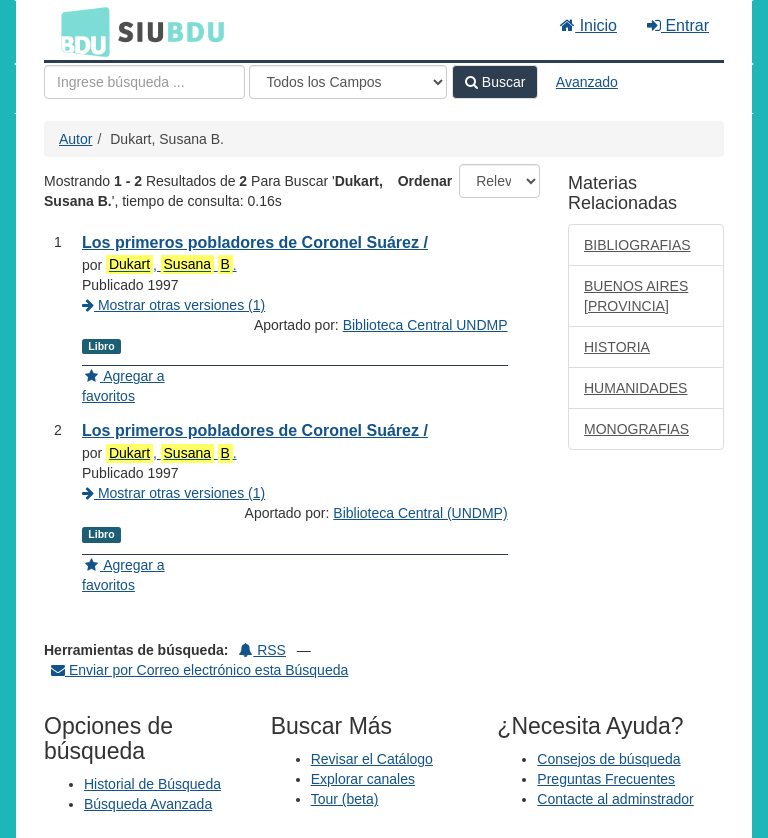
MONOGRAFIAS (636, 429)
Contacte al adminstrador (615, 799)
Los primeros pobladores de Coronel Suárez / (255, 242)
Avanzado (587, 82)
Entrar (678, 25)
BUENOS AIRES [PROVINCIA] (636, 296)
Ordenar (425, 181)
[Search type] (348, 82)
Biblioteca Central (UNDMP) (420, 513)
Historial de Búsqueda (152, 784)
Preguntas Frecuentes (606, 779)
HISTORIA (617, 347)
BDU (80, 31)
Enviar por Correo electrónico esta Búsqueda (199, 670)
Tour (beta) (345, 799)
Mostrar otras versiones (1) (173, 305)
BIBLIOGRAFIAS (637, 245)
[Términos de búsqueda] (144, 82)
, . (171, 264)
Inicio (588, 25)
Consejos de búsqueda (608, 759)
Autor (75, 139)
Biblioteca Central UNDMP (425, 325)
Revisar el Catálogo (372, 759)
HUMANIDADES (635, 388)
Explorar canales (363, 779)
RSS (262, 650)
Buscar (495, 82)
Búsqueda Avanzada (148, 804)
